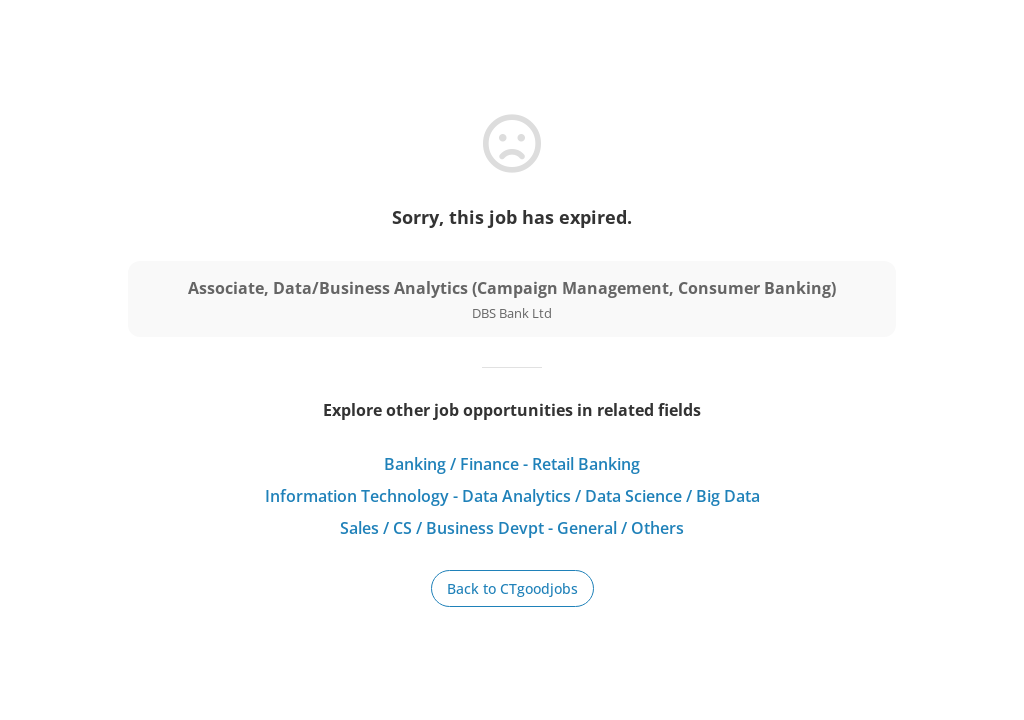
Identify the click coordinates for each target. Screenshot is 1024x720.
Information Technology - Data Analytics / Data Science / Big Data (512, 496)
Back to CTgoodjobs (512, 588)
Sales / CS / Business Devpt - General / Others (512, 528)
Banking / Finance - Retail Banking (512, 464)
